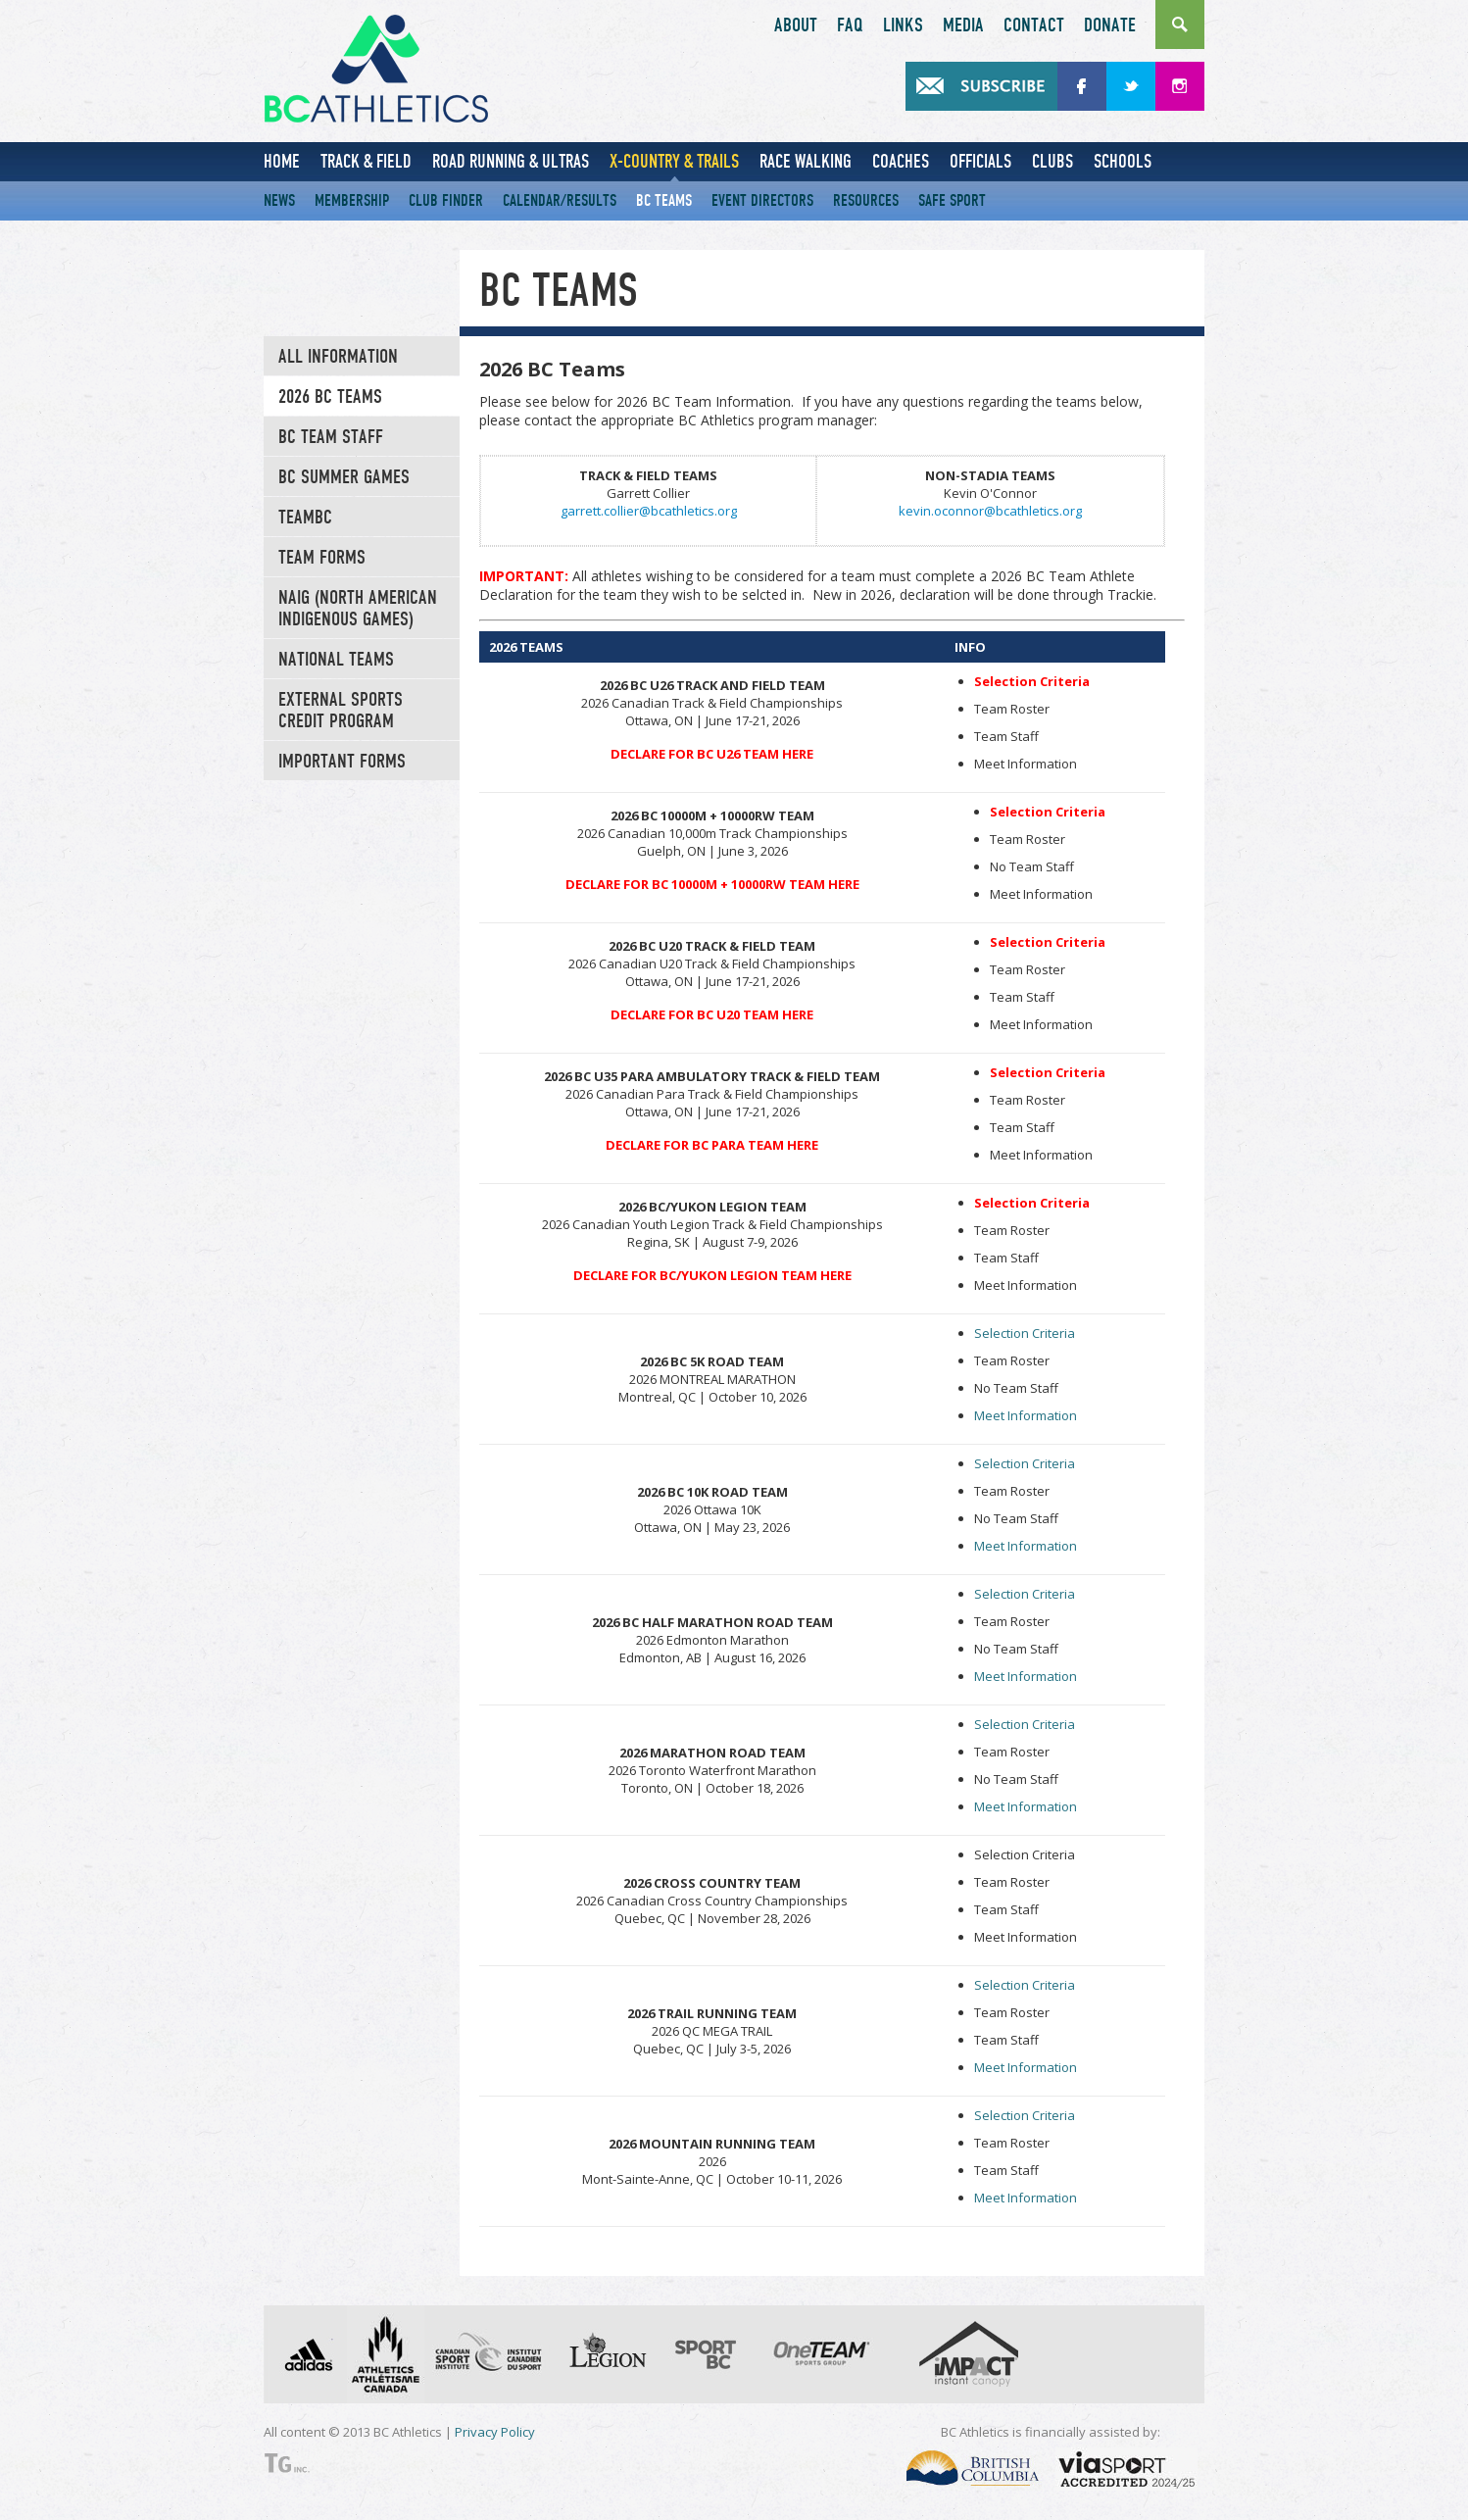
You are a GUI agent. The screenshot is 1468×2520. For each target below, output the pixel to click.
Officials (980, 161)
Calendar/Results (559, 200)
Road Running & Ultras (510, 161)
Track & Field (366, 161)
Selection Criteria (1024, 1333)
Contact (1033, 25)
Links (903, 25)
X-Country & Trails (674, 161)
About (795, 25)
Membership (352, 200)
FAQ (850, 25)
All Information (338, 357)
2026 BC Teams (330, 397)
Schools (1122, 161)
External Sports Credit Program (340, 710)
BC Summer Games (344, 477)
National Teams (336, 659)
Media (963, 25)
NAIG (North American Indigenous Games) (357, 608)
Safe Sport (952, 200)
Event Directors (762, 200)
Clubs (1052, 161)
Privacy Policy (495, 2432)
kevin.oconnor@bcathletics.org (990, 510)
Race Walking (805, 161)
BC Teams (664, 200)
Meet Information (1025, 1415)
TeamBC (305, 517)
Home (282, 161)
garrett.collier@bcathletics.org (649, 510)
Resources (866, 200)
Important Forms (342, 761)
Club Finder (446, 200)
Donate (1110, 25)
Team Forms (322, 557)
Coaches (900, 161)
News (279, 200)
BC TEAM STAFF (330, 437)
